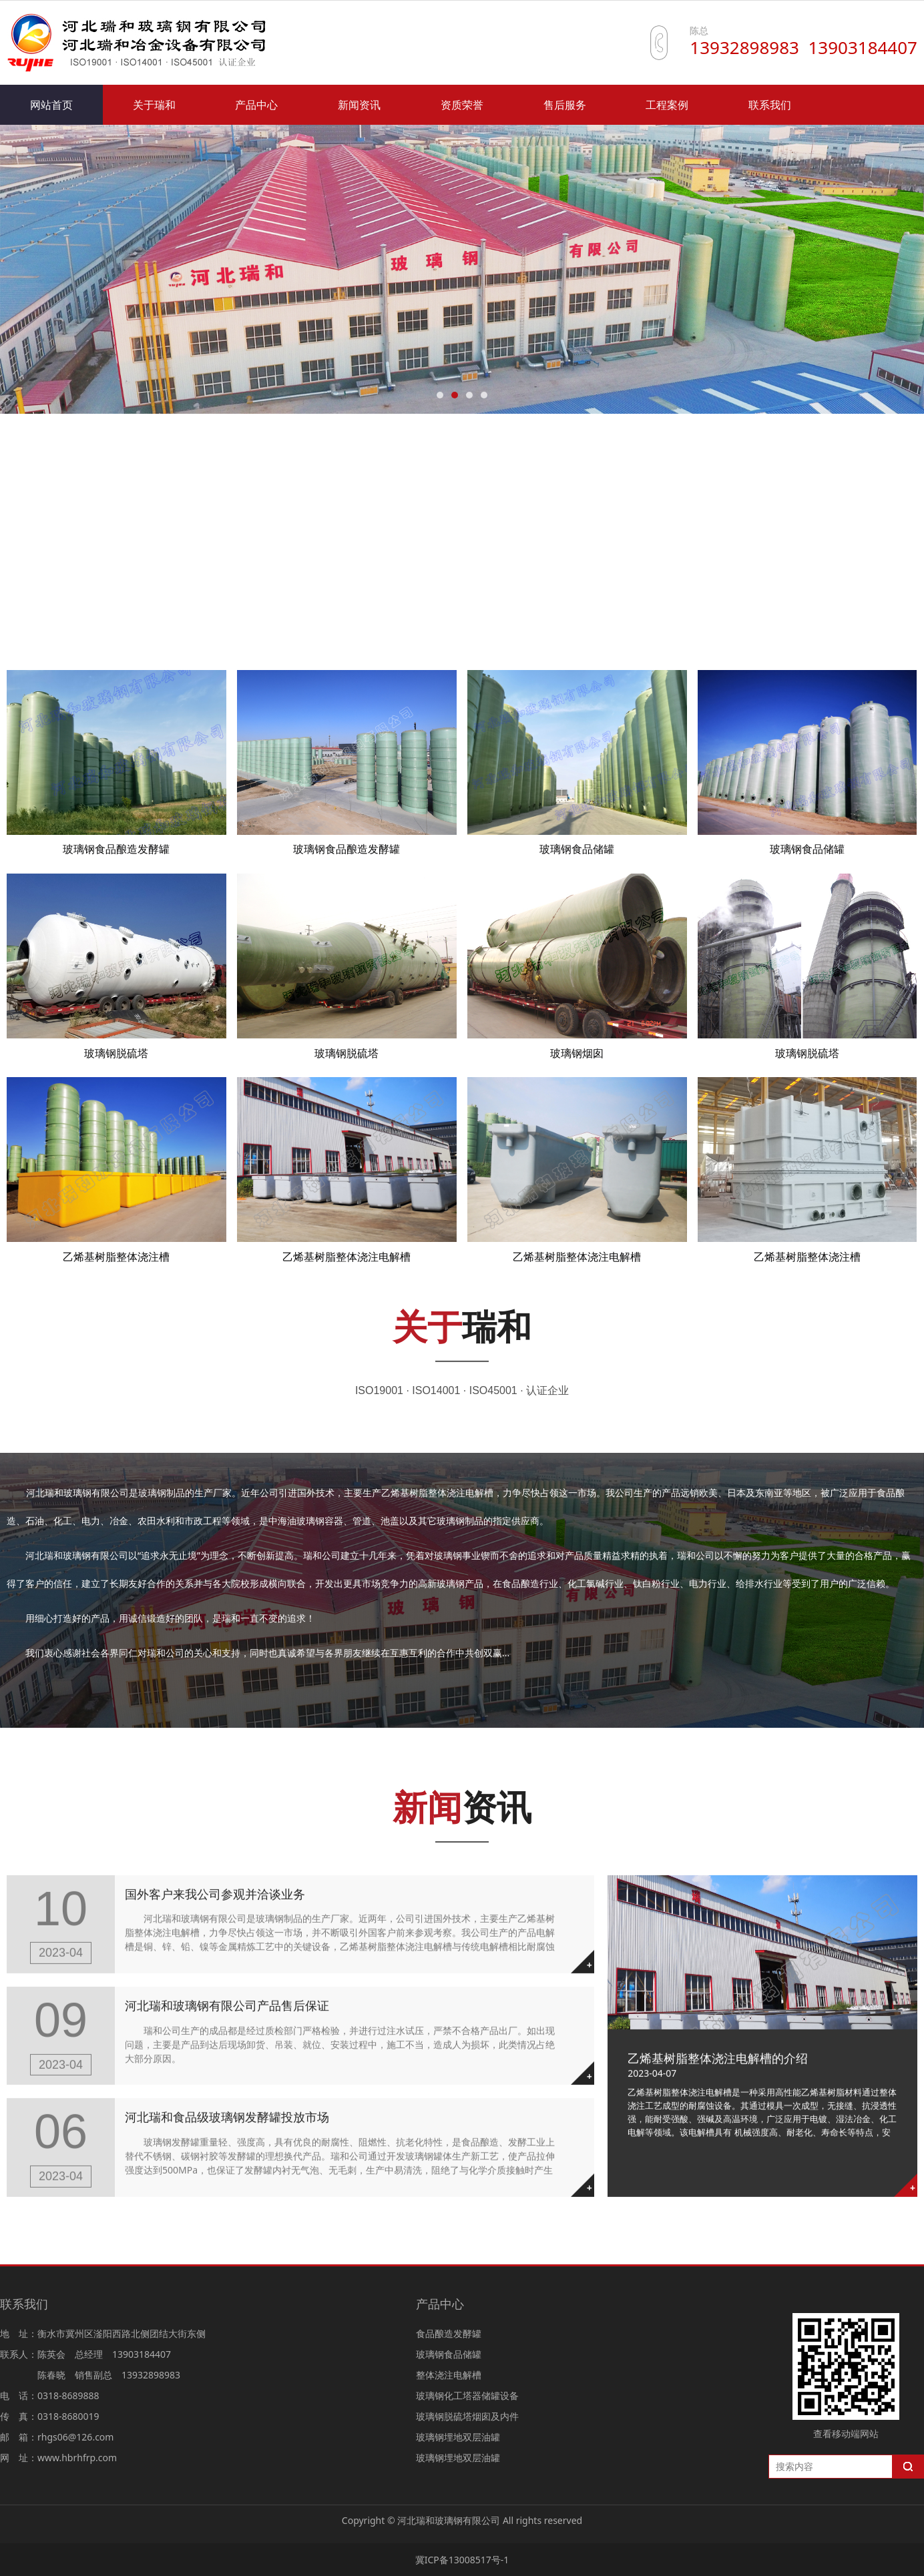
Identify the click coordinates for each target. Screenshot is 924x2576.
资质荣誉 (462, 104)
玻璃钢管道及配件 (69, 625)
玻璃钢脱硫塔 (116, 1053)
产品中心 (256, 104)
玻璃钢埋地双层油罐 (734, 589)
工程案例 (667, 104)
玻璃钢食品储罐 (179, 589)
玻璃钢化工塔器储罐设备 (430, 589)
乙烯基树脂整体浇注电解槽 (346, 1256)
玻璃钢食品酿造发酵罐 (116, 849)
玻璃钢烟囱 (577, 1053)
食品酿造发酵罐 (64, 589)
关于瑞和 (154, 104)
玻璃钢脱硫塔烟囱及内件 (587, 589)
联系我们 (769, 104)
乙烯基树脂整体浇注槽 (116, 1256)
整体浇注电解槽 (293, 589)
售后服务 (564, 104)
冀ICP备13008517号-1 (462, 2559)
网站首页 (51, 104)
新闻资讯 (359, 104)
